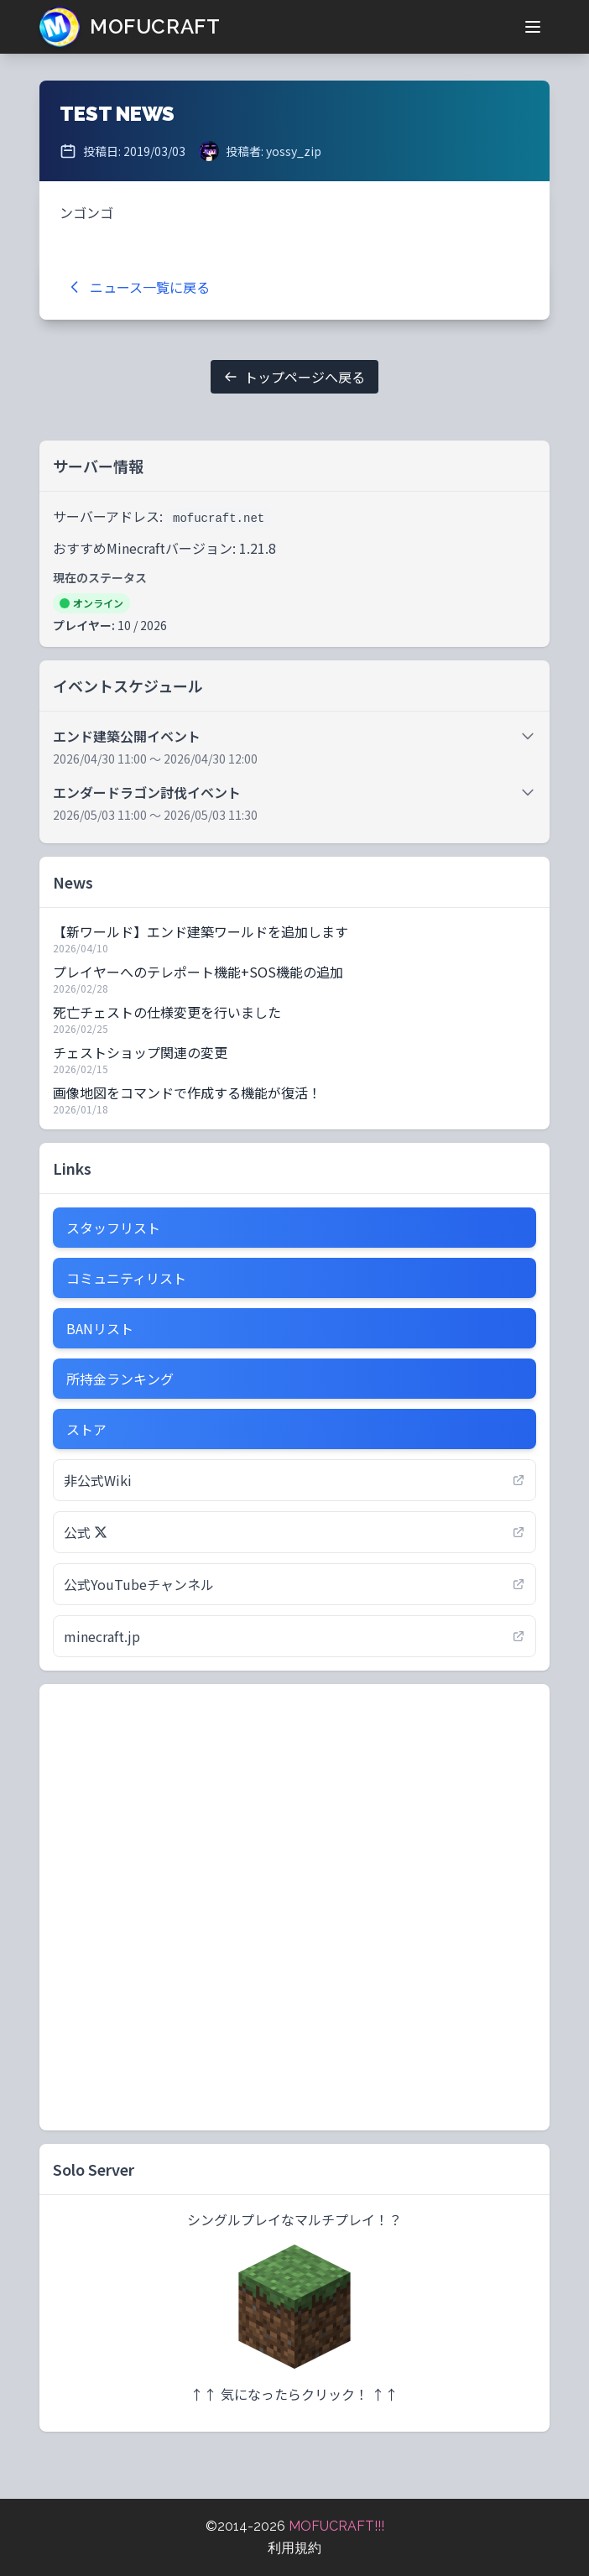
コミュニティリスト (126, 1278)
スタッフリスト (113, 1228)
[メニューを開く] (533, 27)
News (73, 882)
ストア (86, 1429)
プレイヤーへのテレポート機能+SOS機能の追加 (198, 972)
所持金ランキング (120, 1379)
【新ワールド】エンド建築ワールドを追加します (200, 931)
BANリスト (99, 1328)
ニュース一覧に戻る (138, 287)
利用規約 (294, 2548)
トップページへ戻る (294, 377)
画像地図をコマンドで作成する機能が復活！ (187, 1092)
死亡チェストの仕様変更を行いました (167, 1012)
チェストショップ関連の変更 (140, 1052)
